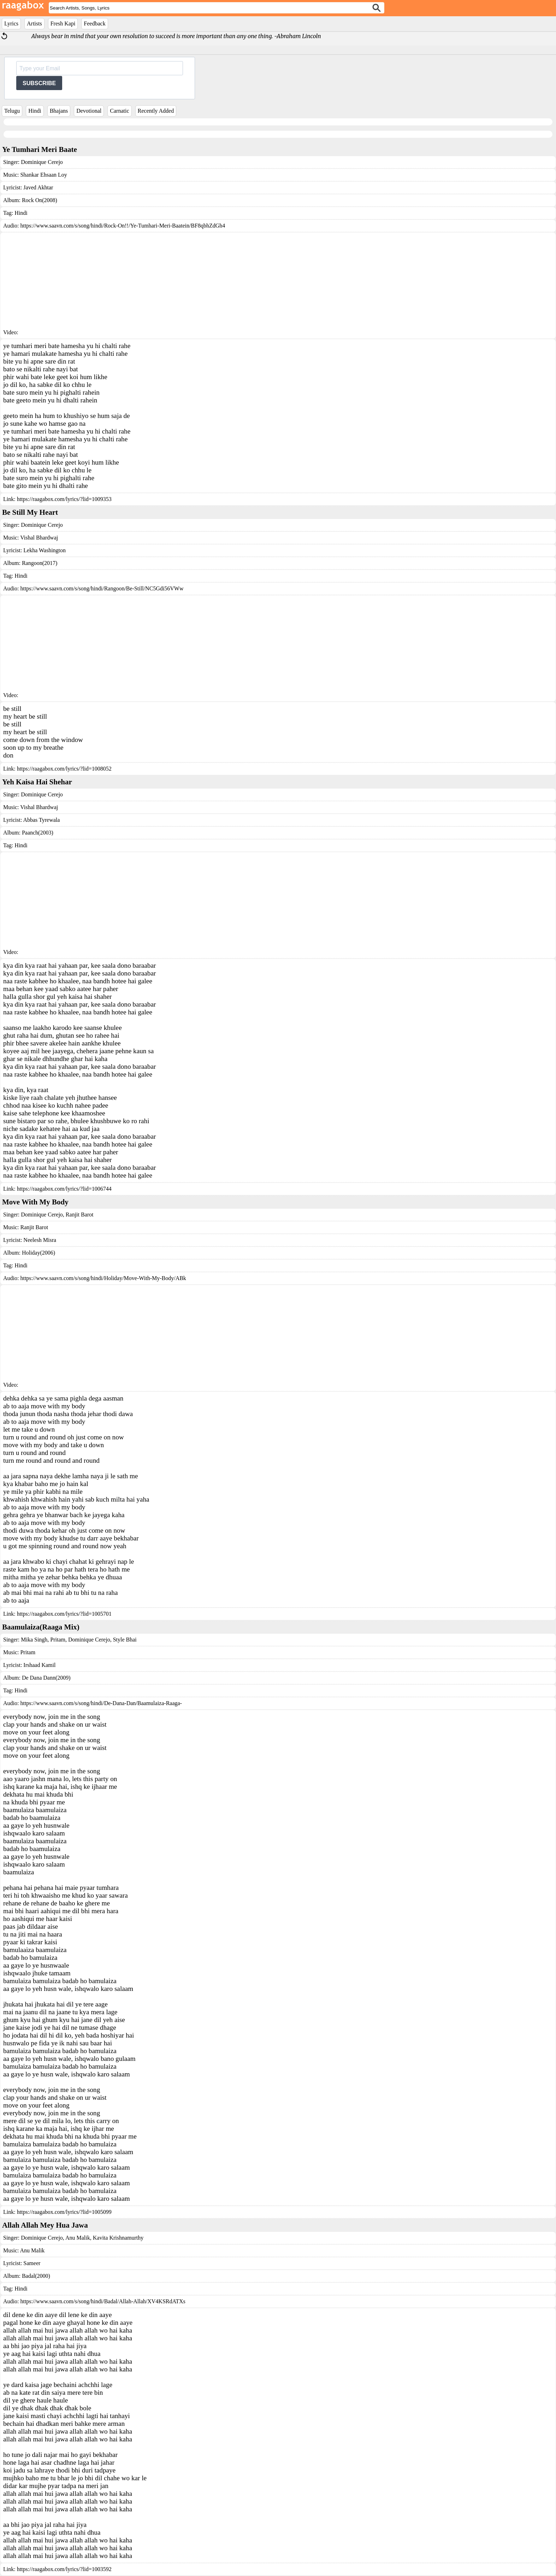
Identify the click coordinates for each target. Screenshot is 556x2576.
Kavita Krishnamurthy (117, 2238)
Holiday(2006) (38, 1253)
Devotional (88, 111)
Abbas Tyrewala (41, 820)
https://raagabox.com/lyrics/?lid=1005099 (64, 2212)
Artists (34, 23)
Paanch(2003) (37, 833)
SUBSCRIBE (39, 83)
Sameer (31, 2263)
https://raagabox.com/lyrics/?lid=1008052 (64, 769)
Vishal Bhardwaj (39, 538)
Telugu (12, 111)
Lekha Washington (44, 550)
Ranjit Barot (79, 1215)
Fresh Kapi (63, 23)
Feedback (94, 23)
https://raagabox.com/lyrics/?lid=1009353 (64, 499)
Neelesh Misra (39, 1240)
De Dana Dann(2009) (46, 1678)
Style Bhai (124, 1640)
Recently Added (156, 111)
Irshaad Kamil (39, 1665)
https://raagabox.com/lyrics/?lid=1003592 (64, 2569)
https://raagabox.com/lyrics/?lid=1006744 (64, 1189)
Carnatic (119, 111)
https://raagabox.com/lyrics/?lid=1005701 (64, 1614)
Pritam (57, 1640)
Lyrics (11, 23)
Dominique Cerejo (42, 162)
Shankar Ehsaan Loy (43, 175)
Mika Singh (34, 1640)
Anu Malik (77, 2238)
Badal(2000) (36, 2276)
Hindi (34, 111)
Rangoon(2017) (39, 563)
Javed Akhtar (38, 187)
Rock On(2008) (39, 200)
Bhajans (59, 111)
